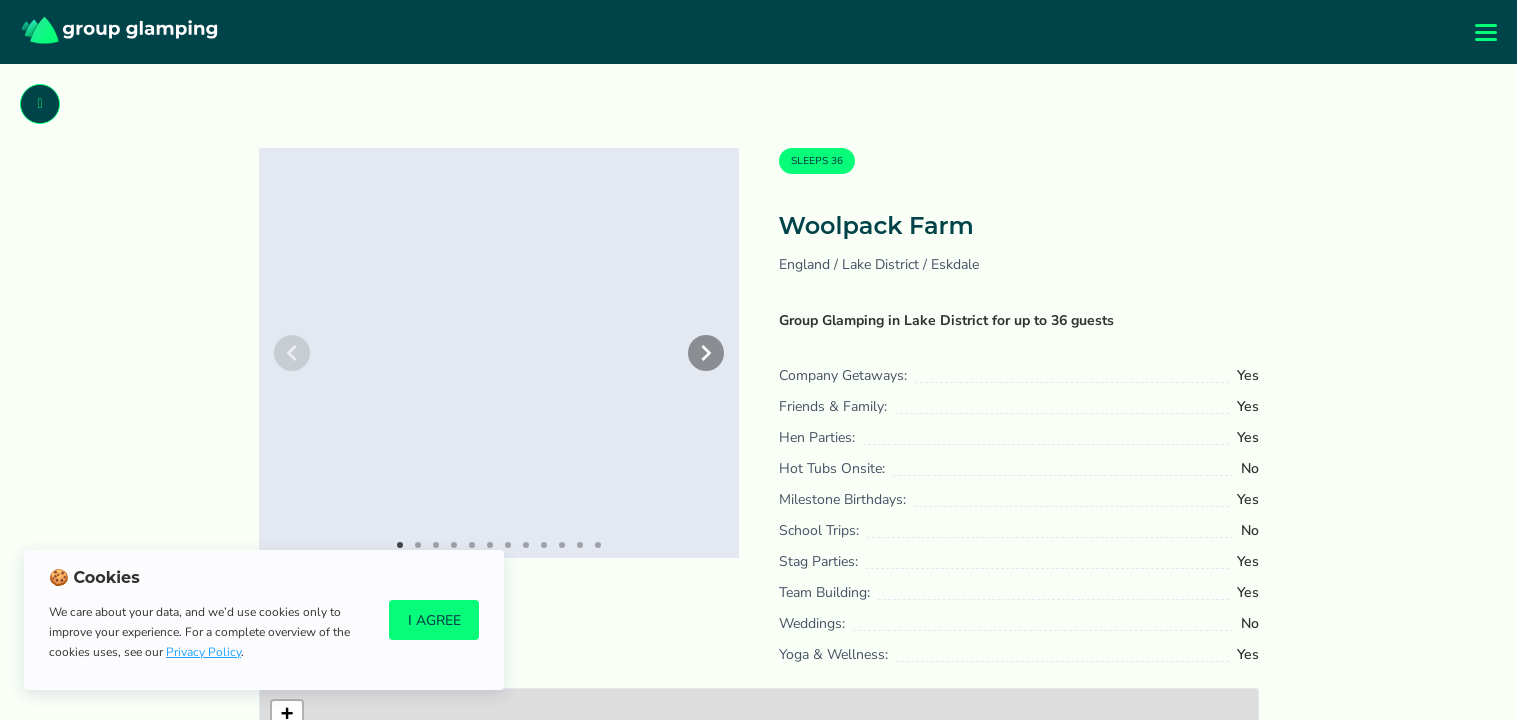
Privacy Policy (203, 652)
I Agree (434, 620)
